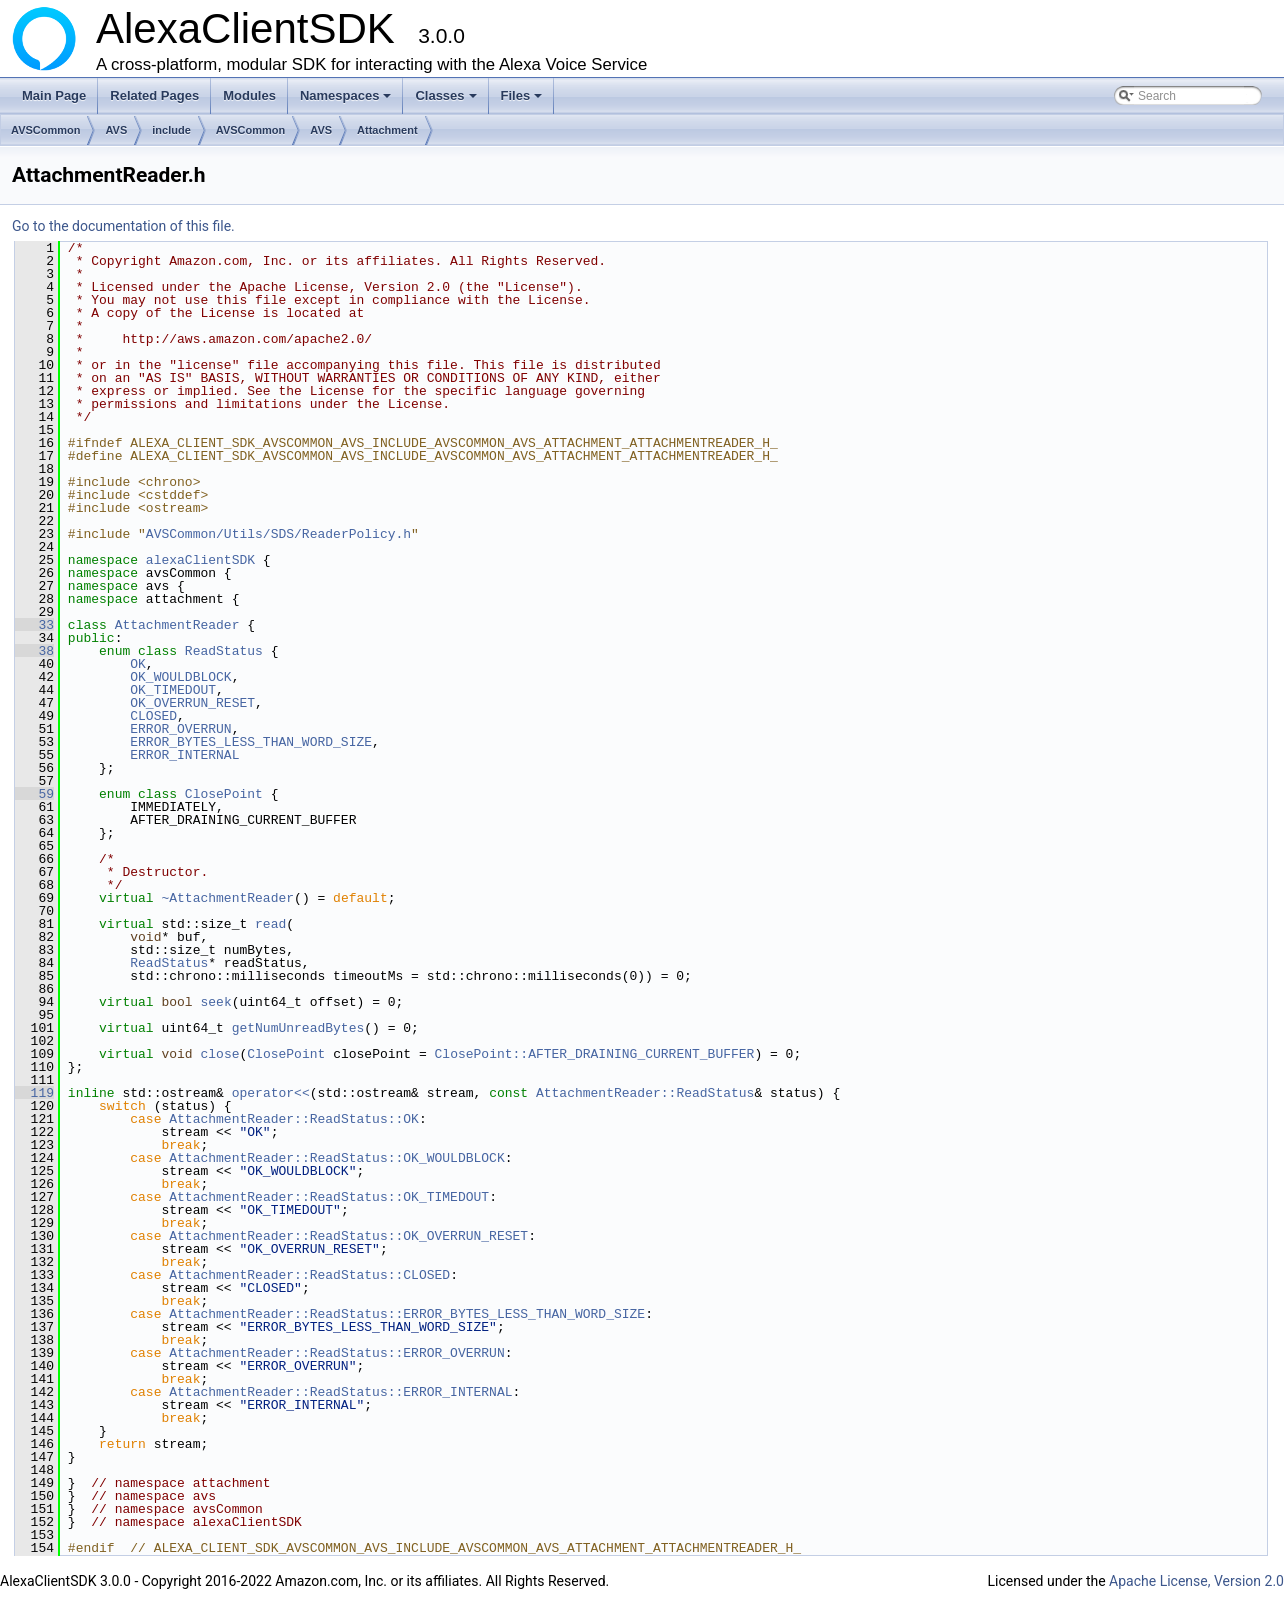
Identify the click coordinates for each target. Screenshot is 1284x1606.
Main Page (54, 95)
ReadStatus (224, 651)
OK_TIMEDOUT (173, 690)
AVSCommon (45, 130)
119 (34, 1093)
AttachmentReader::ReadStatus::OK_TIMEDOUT (329, 1197)
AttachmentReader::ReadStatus (645, 1093)
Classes (447, 101)
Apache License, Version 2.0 (1196, 1581)
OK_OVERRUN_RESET (192, 703)
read (270, 924)
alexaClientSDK (200, 560)
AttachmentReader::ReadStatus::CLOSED (309, 1275)
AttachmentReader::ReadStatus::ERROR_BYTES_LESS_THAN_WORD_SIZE (407, 1314)
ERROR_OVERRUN (180, 729)
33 (34, 625)
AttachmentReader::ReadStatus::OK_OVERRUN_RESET (348, 1236)
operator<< (271, 1093)
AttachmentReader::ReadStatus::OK (294, 1119)
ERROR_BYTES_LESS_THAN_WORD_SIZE (251, 742)
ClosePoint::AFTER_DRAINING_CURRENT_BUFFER (595, 1054)
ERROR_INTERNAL (184, 755)
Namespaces (347, 101)
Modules (249, 95)
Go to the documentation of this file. (123, 226)
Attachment (387, 130)
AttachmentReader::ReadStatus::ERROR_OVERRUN (336, 1353)
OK (138, 664)
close (219, 1054)
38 (34, 651)
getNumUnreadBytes (298, 1028)
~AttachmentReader (227, 898)
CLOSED (153, 716)
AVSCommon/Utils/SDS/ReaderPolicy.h (278, 534)
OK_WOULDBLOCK (180, 677)
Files (523, 101)
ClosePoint (224, 794)
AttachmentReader (177, 625)
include (171, 130)
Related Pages (154, 95)
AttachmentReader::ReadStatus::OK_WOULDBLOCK (336, 1158)
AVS (116, 130)
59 (34, 794)
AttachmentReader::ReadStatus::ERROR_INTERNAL (340, 1392)
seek (215, 1002)
